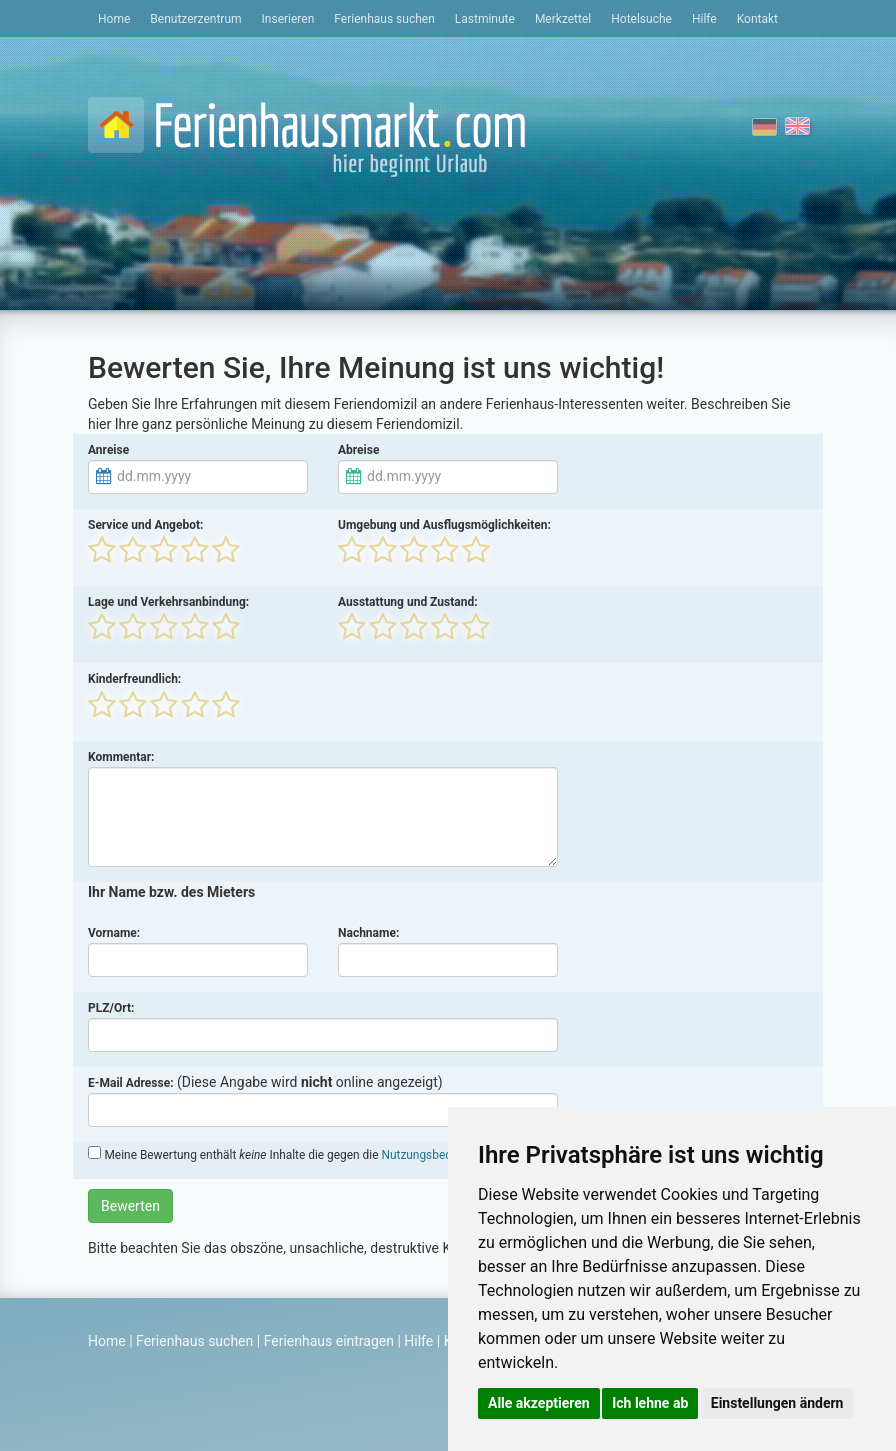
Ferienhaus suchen (384, 19)
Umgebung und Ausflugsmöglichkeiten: (444, 525)
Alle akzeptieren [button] (539, 1403)
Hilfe (704, 19)
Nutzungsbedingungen (440, 1155)
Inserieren (288, 19)
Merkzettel (563, 19)
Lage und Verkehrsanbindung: (168, 602)
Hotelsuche (641, 19)
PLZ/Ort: (111, 1008)
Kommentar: (121, 757)
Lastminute (485, 19)
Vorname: (114, 933)
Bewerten (130, 1206)
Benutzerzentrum (195, 19)
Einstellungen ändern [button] (777, 1403)
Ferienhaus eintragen (329, 1341)
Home (114, 19)
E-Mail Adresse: (131, 1083)
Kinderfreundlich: (134, 679)
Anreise (108, 450)
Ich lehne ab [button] (650, 1403)
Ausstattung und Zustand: (408, 602)
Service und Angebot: (145, 525)
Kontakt (757, 19)
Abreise (358, 450)
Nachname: (368, 933)
